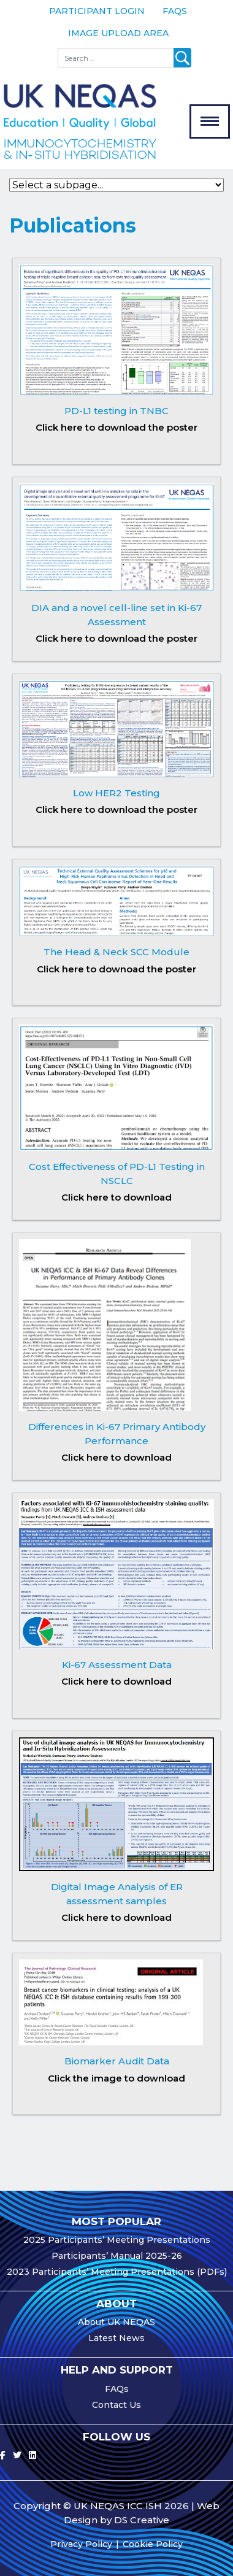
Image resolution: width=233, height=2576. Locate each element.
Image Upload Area (118, 33)
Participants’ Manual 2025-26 (117, 2255)
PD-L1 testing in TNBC (116, 411)
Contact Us (116, 2404)
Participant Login (97, 11)
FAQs (174, 11)
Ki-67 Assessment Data (117, 1665)
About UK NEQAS (116, 2322)
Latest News (116, 2337)
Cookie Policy (153, 2544)
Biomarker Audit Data (116, 2061)
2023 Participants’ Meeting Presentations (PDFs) (117, 2271)
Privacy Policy (81, 2544)
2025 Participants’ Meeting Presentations (116, 2239)
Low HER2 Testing (116, 793)
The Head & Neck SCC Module (116, 952)
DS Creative (141, 2520)
